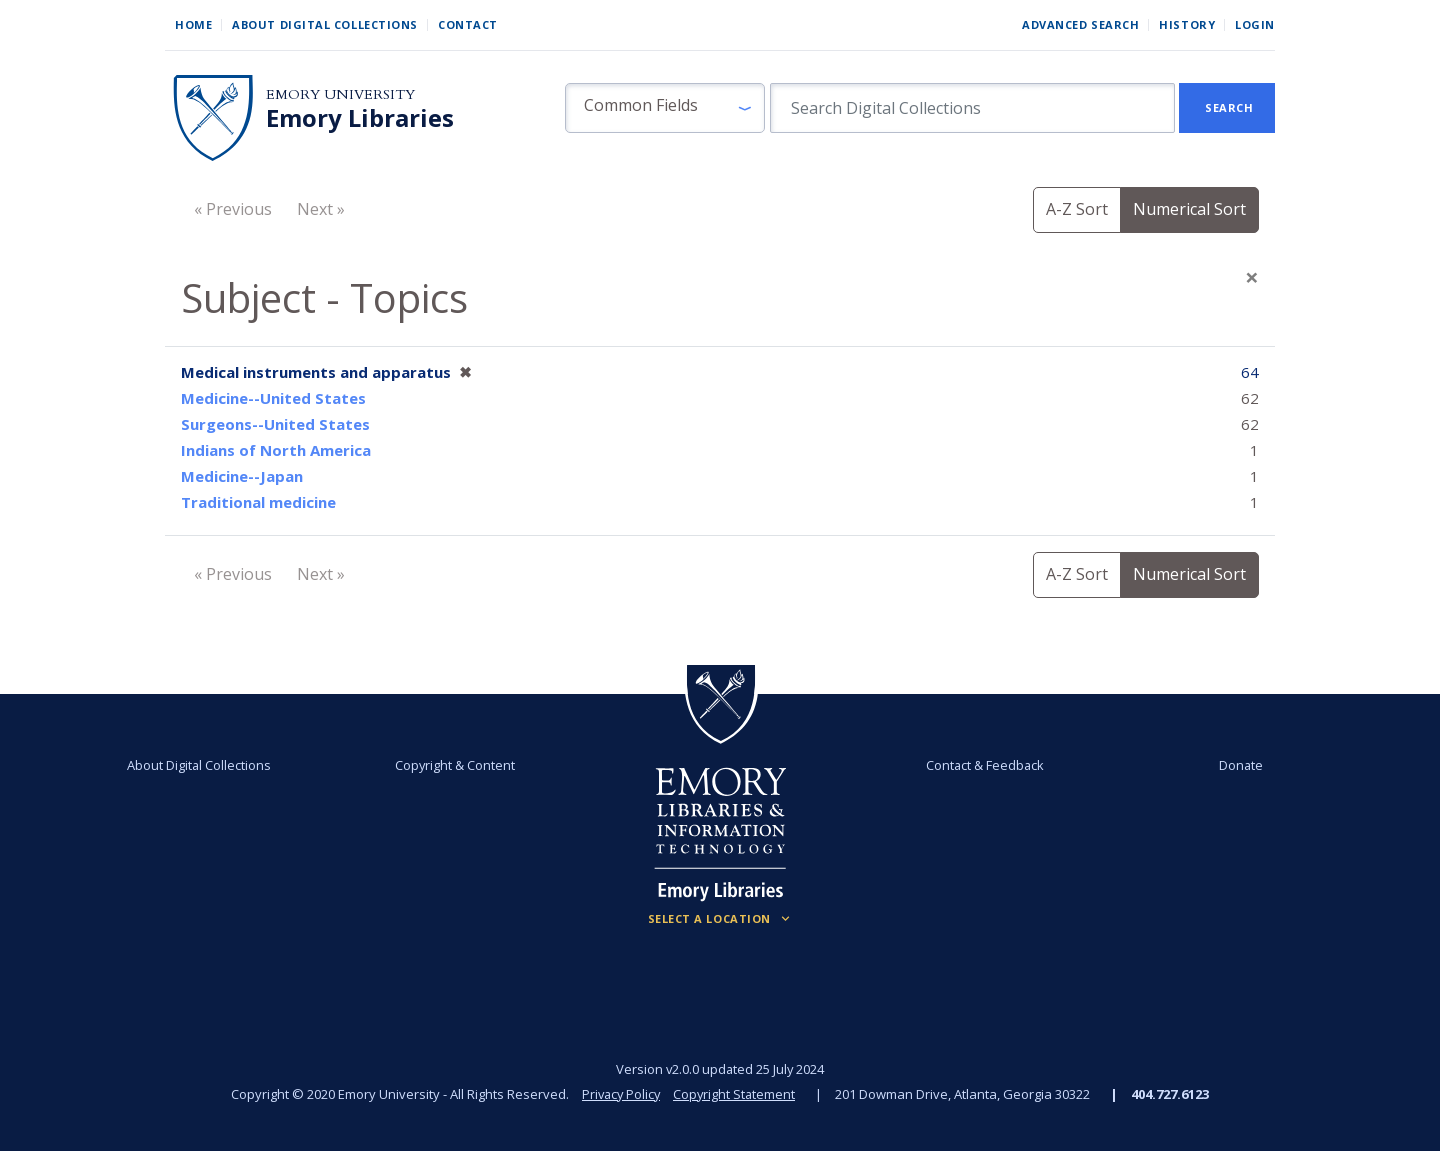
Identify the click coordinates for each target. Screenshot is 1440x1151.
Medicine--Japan (242, 476)
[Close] (1252, 277)
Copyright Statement (736, 1094)
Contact (468, 24)
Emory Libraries (360, 118)
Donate (1234, 765)
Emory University (340, 94)
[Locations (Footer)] (720, 919)
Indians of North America (276, 450)
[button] (665, 108)
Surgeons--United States (275, 424)
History (1187, 24)
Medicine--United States (273, 398)
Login (1255, 24)
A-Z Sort (1077, 209)
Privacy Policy (620, 1094)
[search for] (972, 108)
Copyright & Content (457, 765)
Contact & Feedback (983, 765)
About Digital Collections (325, 24)
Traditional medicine (258, 502)
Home (193, 24)
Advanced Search (1080, 24)
